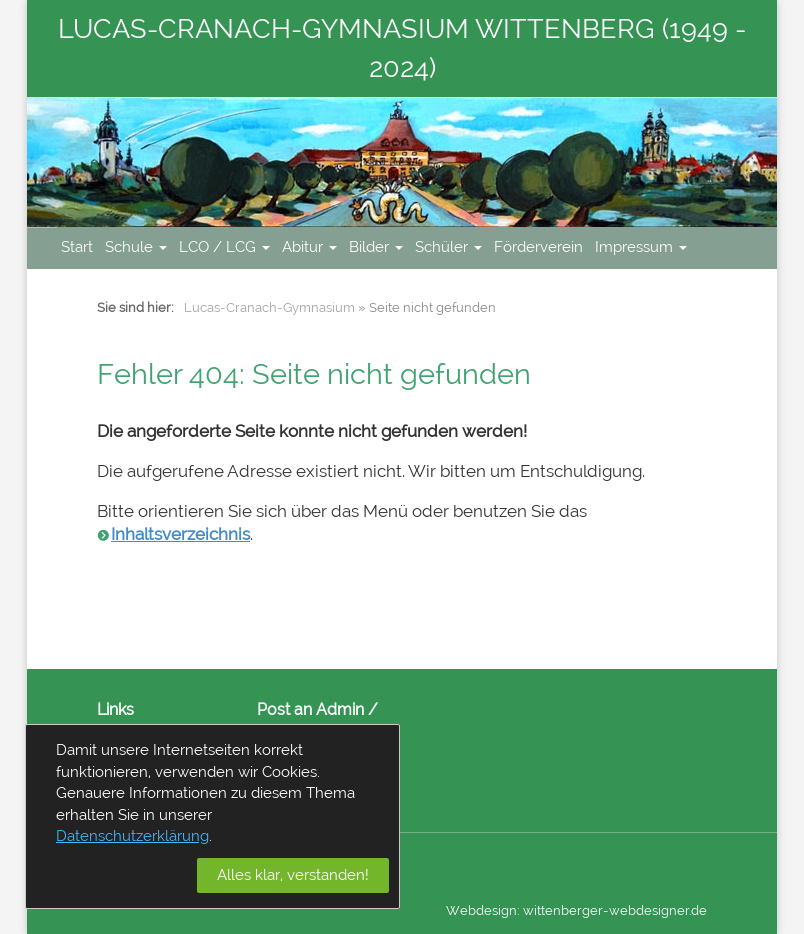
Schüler (448, 247)
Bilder (376, 247)
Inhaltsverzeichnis (180, 534)
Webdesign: (483, 910)
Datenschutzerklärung (132, 836)
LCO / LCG (224, 247)
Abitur (309, 247)
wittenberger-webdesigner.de (615, 910)
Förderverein (538, 247)
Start (77, 247)
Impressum (641, 247)
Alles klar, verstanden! (293, 875)
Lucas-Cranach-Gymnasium (269, 307)
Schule (136, 247)
